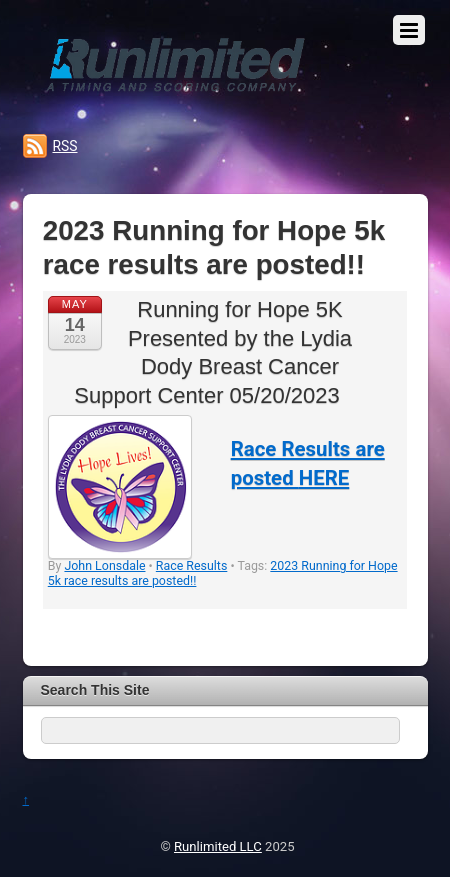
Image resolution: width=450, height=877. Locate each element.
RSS (65, 146)
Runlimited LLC (218, 846)
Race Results (192, 565)
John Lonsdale (104, 565)
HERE (324, 478)
